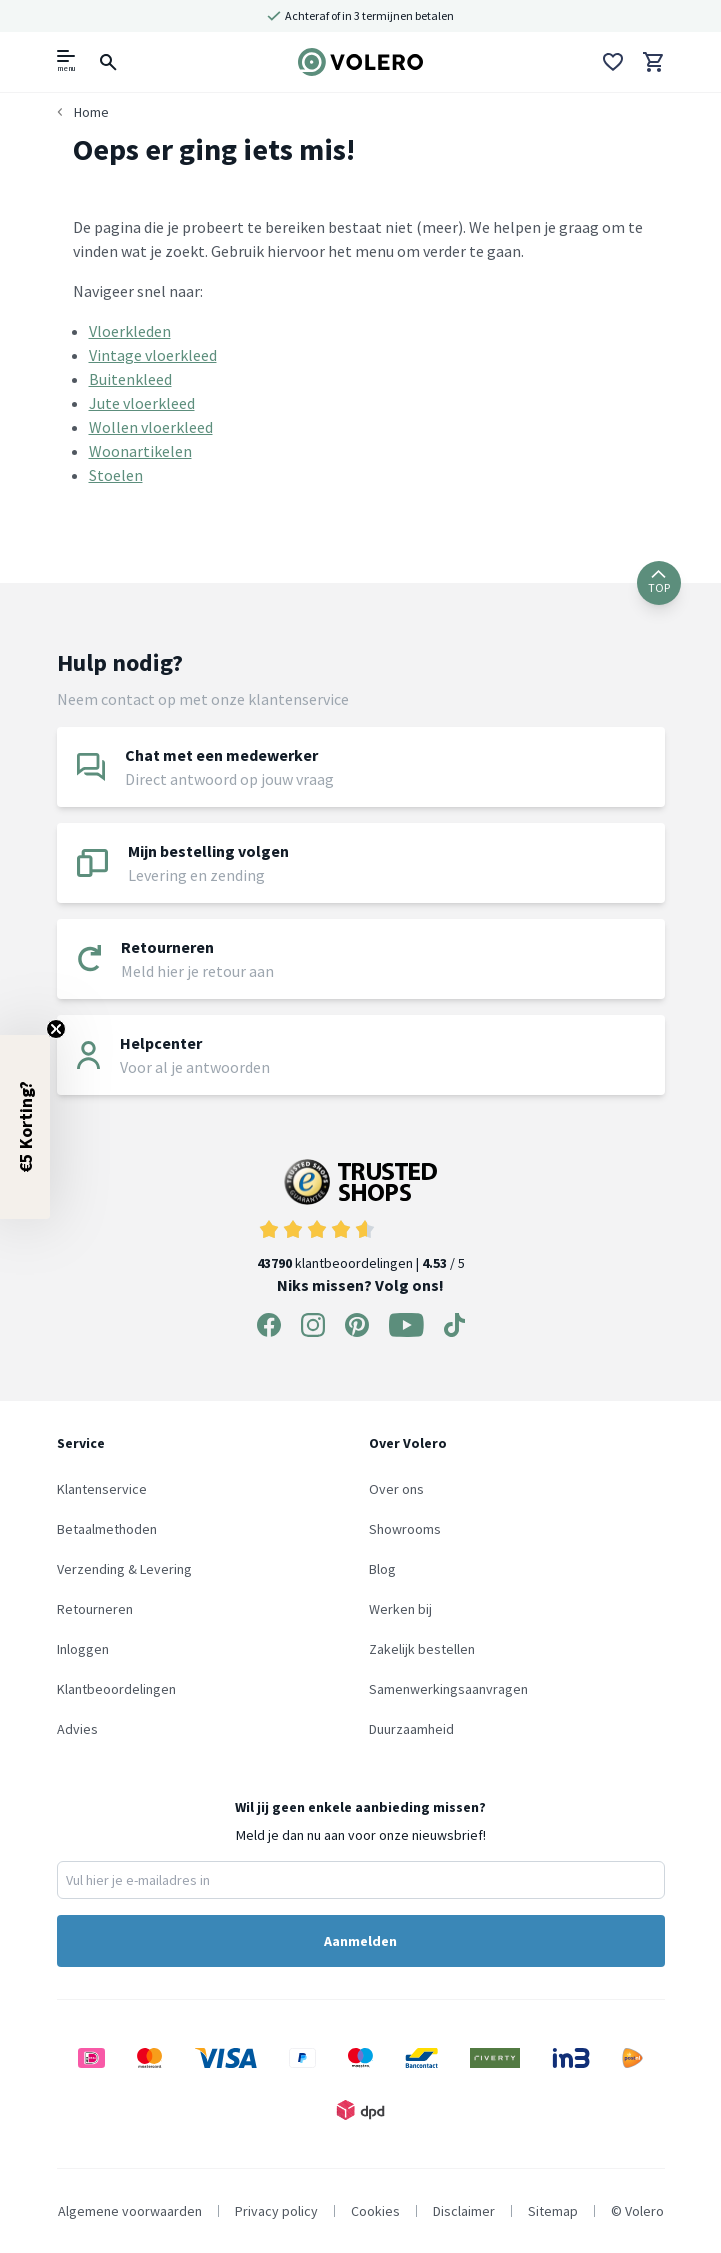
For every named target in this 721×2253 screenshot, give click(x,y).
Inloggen (83, 1649)
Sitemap (553, 2211)
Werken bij (400, 1609)
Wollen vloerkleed (151, 427)
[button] (25, 1127)
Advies (77, 1729)
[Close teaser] (56, 1029)
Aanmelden (360, 1941)
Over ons (396, 1489)
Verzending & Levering (124, 1569)
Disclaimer (464, 2211)
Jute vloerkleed (142, 403)
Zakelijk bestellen (422, 1649)
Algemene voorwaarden (130, 2211)
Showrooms (405, 1529)
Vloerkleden (130, 331)
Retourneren (95, 1609)
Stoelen (116, 475)
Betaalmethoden (107, 1529)
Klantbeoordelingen (116, 1689)
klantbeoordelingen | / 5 (361, 1215)
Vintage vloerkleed (153, 355)
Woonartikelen (140, 451)
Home (91, 112)
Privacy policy (276, 2211)
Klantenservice (102, 1489)
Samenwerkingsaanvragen (448, 1689)
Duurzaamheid (411, 1729)
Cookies (375, 2211)
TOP (659, 582)
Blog (382, 1569)
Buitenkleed (130, 379)
